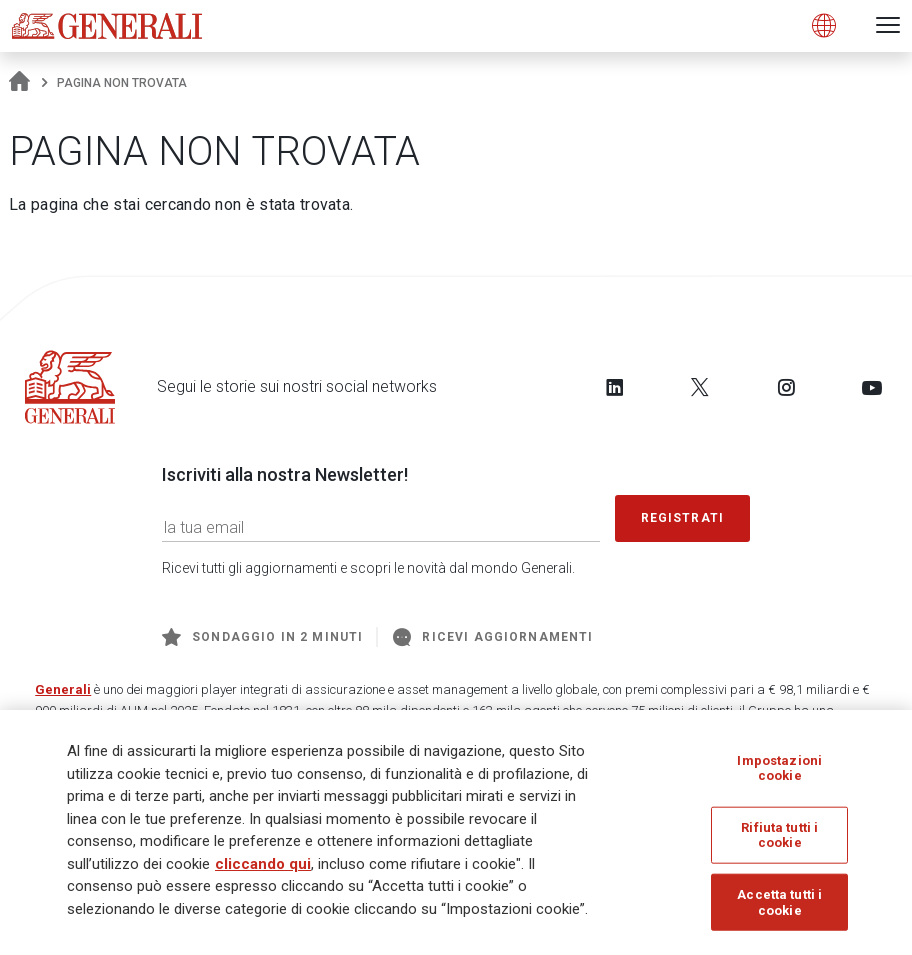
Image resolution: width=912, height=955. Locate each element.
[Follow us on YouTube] (872, 387)
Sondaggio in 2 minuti (262, 637)
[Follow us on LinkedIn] (615, 387)
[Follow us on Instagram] (786, 387)
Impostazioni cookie (779, 768)
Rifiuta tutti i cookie (779, 836)
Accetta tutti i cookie (779, 903)
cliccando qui (263, 865)
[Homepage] (19, 83)
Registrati (683, 518)
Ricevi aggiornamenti (493, 637)
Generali (63, 689)
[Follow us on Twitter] (700, 387)
